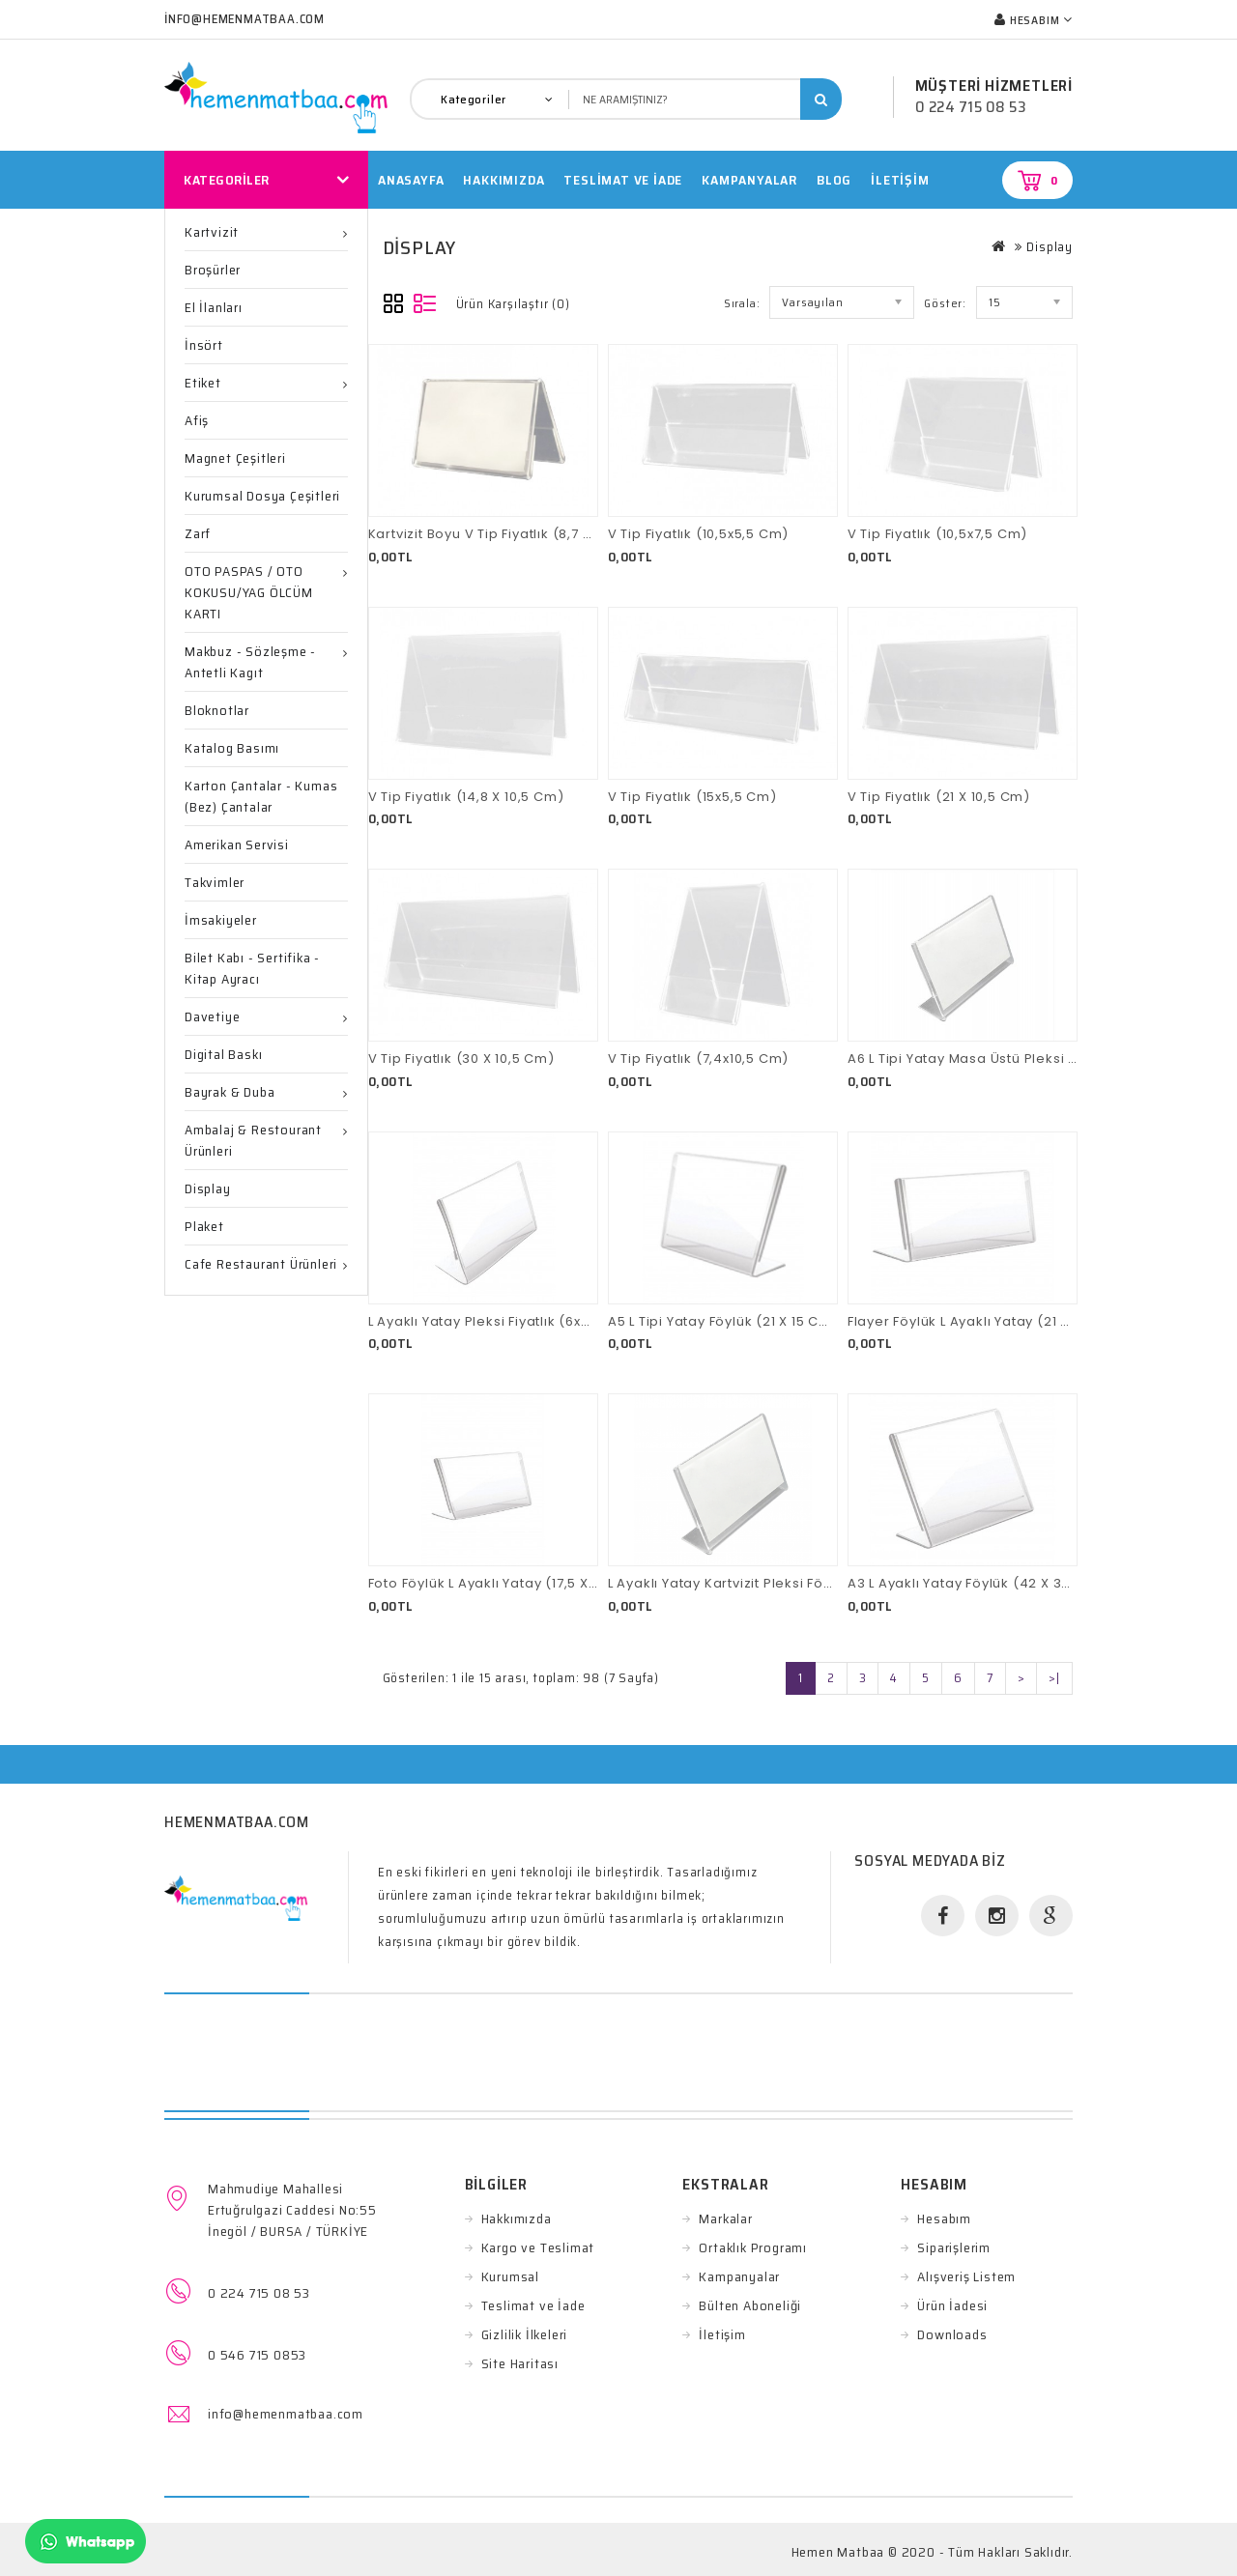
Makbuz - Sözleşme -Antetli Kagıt (250, 662)
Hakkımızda (516, 2218)
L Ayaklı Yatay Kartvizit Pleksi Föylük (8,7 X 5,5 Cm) (779, 1583)
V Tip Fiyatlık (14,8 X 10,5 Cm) (466, 796)
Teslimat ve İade (533, 2305)
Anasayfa (411, 179)
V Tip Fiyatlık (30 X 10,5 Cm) (461, 1058)
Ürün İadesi (952, 2305)
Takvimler (215, 882)
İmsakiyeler (221, 919)
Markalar (725, 2218)
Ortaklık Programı (753, 2247)
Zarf (198, 533)
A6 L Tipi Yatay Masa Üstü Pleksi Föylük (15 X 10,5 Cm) (1029, 1058)
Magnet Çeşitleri (235, 458)
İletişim (900, 179)
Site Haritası (520, 2363)
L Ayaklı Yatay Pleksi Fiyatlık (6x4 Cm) (496, 1321)
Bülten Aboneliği (750, 2305)
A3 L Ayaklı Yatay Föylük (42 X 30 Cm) (976, 1583)
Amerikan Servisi (237, 844)
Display (208, 1188)
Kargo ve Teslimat (538, 2247)
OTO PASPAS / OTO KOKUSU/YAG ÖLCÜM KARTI (249, 592)
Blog (834, 179)
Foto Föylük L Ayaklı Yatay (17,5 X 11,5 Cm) (507, 1583)
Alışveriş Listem (966, 2276)
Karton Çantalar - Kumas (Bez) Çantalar (261, 796)
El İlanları (214, 307)
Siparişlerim (954, 2247)
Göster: (945, 303)
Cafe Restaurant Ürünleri (261, 1263)
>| (1054, 1678)
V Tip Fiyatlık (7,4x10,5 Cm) (698, 1058)
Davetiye (212, 1016)
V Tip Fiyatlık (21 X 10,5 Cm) (939, 796)
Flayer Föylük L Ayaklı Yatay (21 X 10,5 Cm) (990, 1321)
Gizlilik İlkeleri (524, 2334)
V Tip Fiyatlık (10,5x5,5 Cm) (698, 534)
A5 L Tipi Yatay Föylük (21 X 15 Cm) (723, 1321)
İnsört (204, 345)
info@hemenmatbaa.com (285, 2413)
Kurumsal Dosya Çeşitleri (262, 495)
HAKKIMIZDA (503, 179)
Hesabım (944, 2218)
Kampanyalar (749, 179)
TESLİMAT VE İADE (622, 179)
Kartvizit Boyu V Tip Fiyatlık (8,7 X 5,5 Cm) (508, 534)
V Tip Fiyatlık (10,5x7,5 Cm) (937, 534)
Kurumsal (510, 2276)
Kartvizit (212, 232)
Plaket (204, 1226)
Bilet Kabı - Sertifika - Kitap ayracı (252, 968)
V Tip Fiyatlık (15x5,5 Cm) (692, 796)
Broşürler (213, 269)
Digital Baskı (223, 1054)
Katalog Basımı (232, 747)
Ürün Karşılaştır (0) (513, 304)
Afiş (197, 420)
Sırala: (742, 303)
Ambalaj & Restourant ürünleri (253, 1140)
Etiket (203, 382)
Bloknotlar (217, 710)
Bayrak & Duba (229, 1091)
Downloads (952, 2334)
